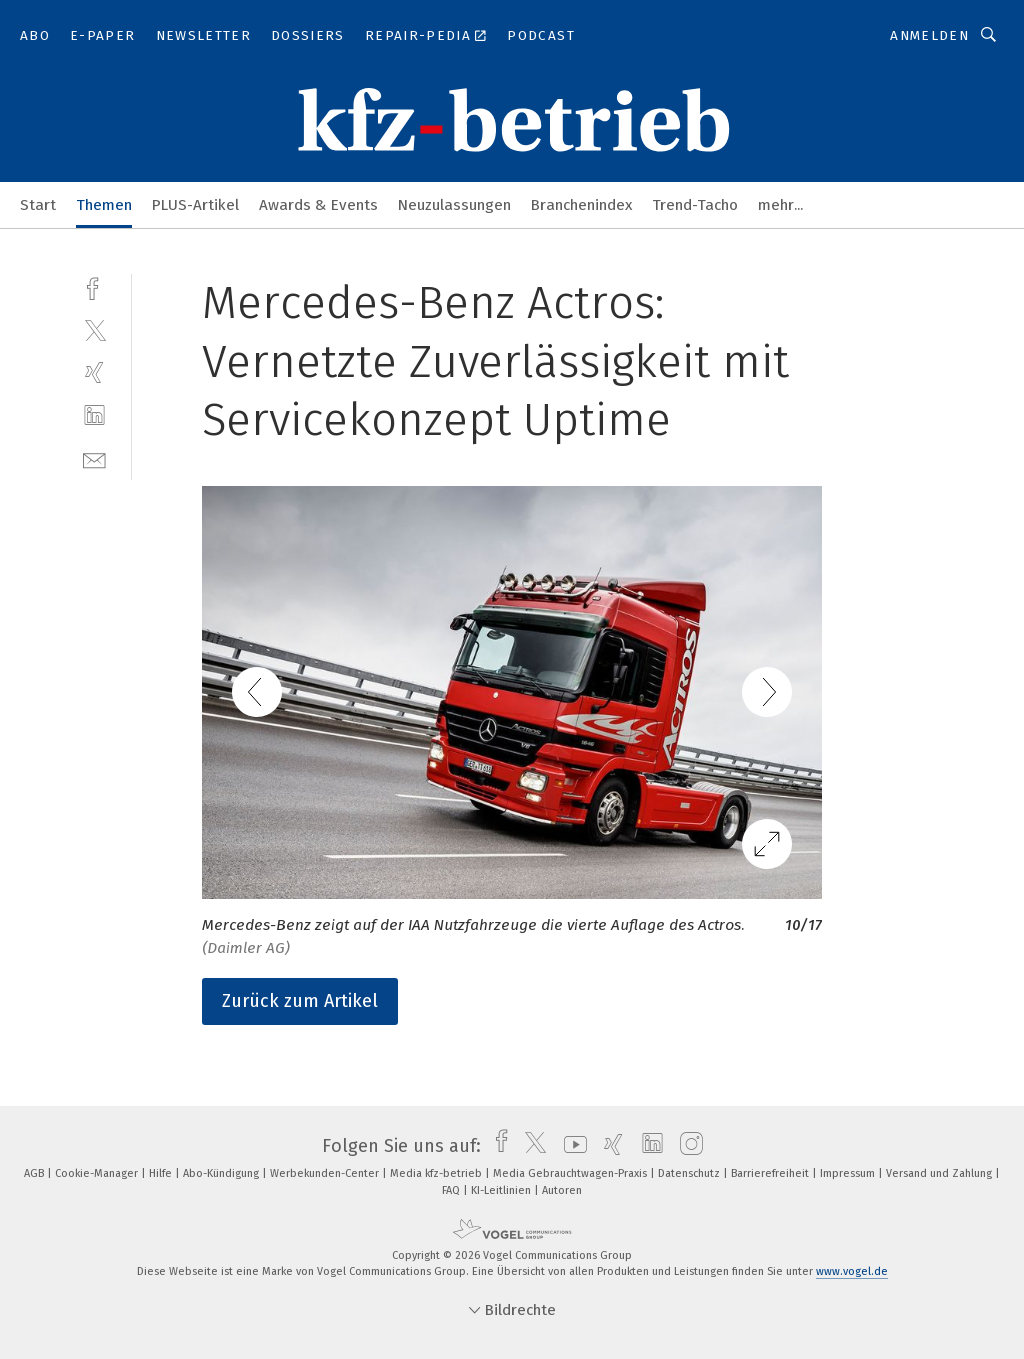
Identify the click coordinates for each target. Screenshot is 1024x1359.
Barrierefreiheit (771, 1173)
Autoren (562, 1190)
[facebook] (94, 286)
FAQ (452, 1190)
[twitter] (94, 329)
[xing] (94, 372)
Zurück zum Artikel (300, 1001)
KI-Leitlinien (502, 1190)
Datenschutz (690, 1173)
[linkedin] (94, 415)
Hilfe (162, 1173)
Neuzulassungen (454, 205)
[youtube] (570, 1146)
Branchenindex (581, 205)
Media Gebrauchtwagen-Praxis (571, 1173)
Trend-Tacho (695, 205)
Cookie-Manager (98, 1173)
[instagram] (686, 1146)
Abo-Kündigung (222, 1173)
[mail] (94, 458)
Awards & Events (318, 205)
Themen (104, 205)
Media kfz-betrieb (437, 1173)
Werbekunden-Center (326, 1173)
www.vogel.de (852, 1271)
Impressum (849, 1173)
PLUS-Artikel (195, 205)
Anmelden (929, 35)
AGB (35, 1173)
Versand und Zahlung (940, 1173)
